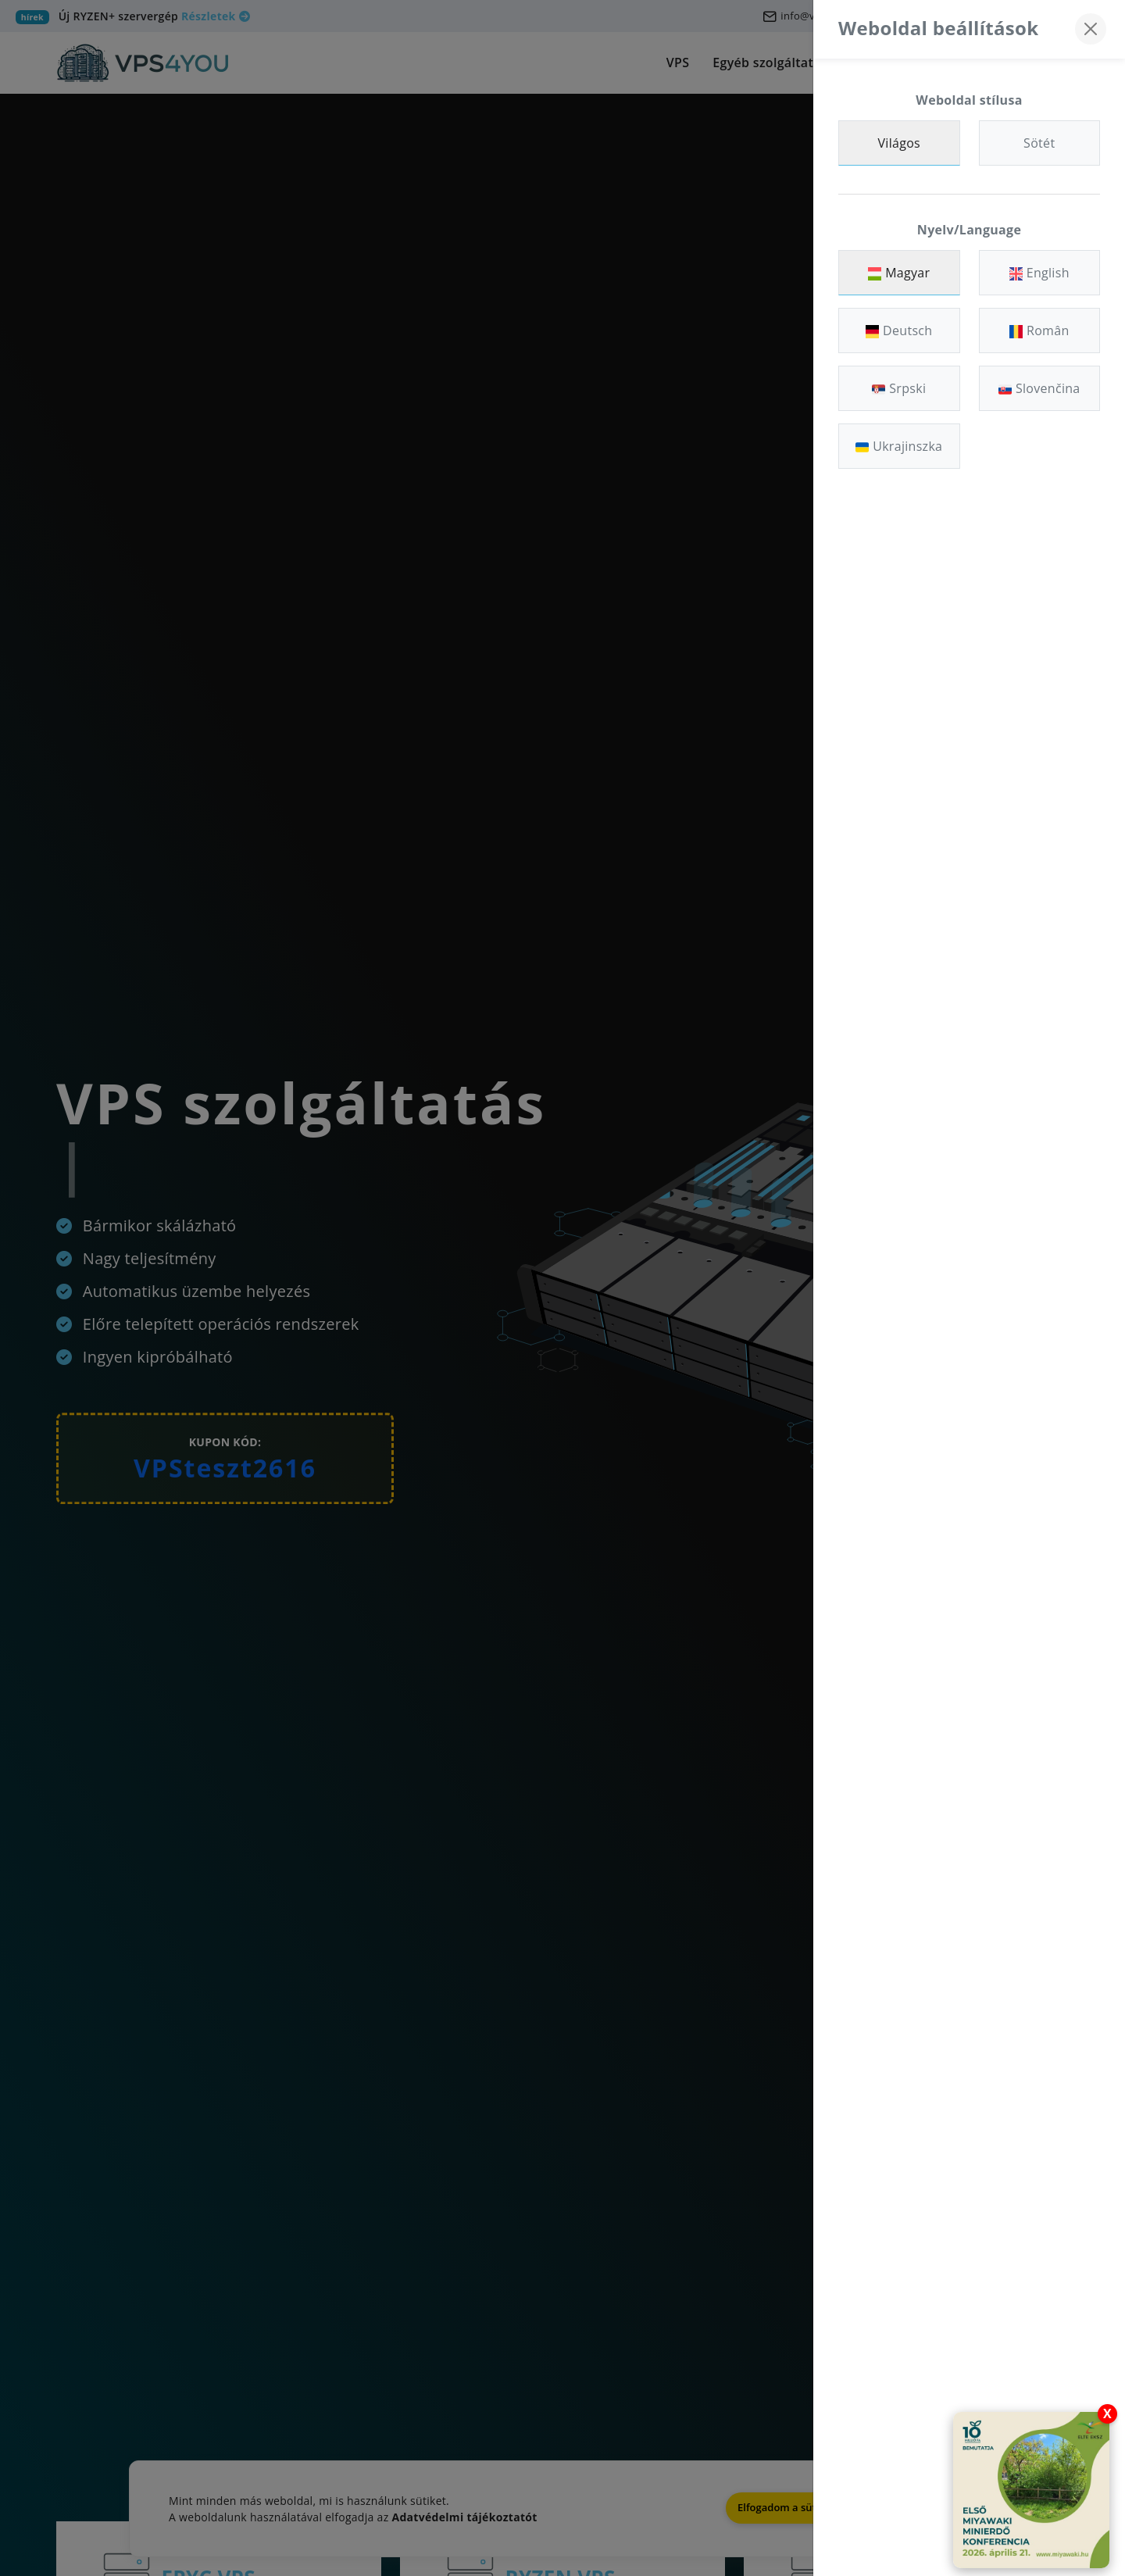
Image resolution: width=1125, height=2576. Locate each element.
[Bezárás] (1090, 29)
